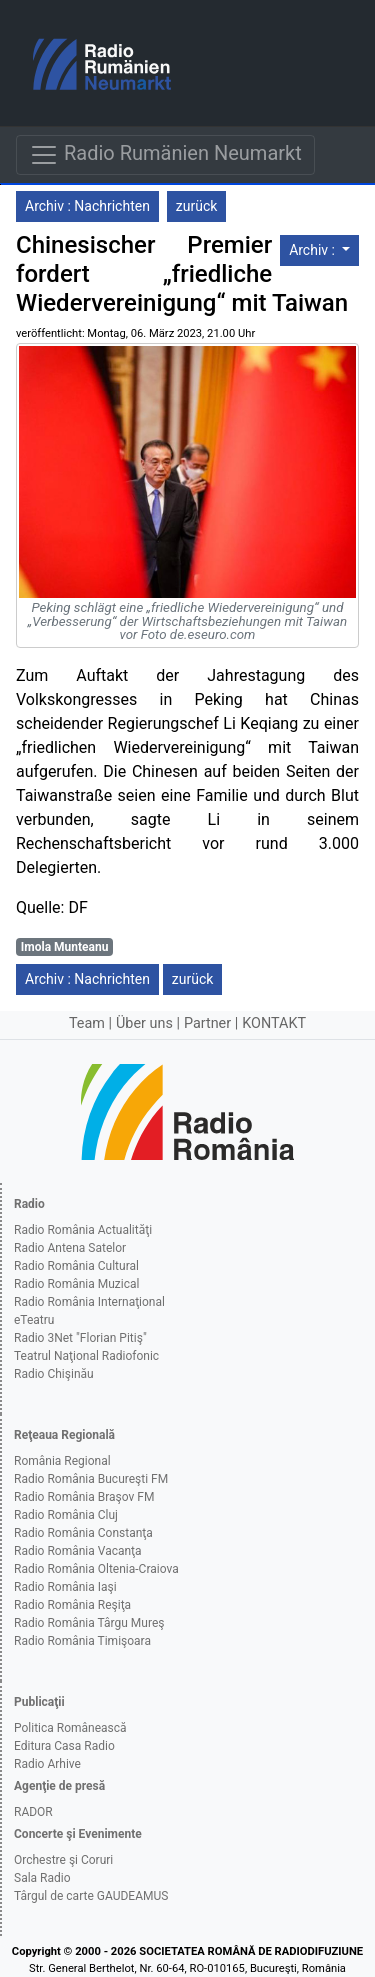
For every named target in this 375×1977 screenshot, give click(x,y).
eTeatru (34, 1320)
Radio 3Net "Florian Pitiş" (80, 1338)
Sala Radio (42, 1878)
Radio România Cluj (66, 1515)
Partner (207, 1023)
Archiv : (313, 250)
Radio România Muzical (76, 1284)
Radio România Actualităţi (83, 1230)
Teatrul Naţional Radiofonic (86, 1356)
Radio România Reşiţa (72, 1605)
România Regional (62, 1461)
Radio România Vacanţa (78, 1551)
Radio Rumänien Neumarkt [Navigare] (165, 155)
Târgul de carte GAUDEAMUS (91, 1896)
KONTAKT (274, 1023)
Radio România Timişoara (82, 1641)
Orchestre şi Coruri (63, 1860)
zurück (197, 206)
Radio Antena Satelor (70, 1248)
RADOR (33, 1812)
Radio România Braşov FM (84, 1497)
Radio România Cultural (76, 1266)
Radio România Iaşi (65, 1587)
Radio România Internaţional (89, 1302)
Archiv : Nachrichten (87, 206)
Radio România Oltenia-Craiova (96, 1569)
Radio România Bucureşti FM (91, 1479)
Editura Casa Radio (64, 1746)
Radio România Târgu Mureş (89, 1623)
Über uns (144, 1023)
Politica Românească (70, 1728)
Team (87, 1023)
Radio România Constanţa (83, 1533)
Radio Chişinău (54, 1374)
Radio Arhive (47, 1764)
